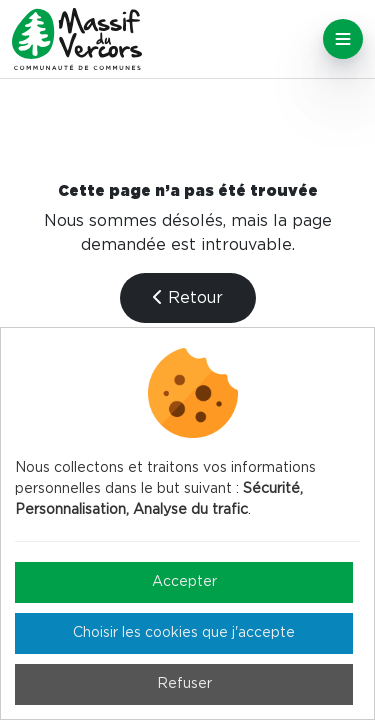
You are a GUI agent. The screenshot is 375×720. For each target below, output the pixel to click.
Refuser (184, 684)
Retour (188, 297)
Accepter (184, 582)
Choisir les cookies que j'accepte (184, 633)
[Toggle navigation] (343, 39)
